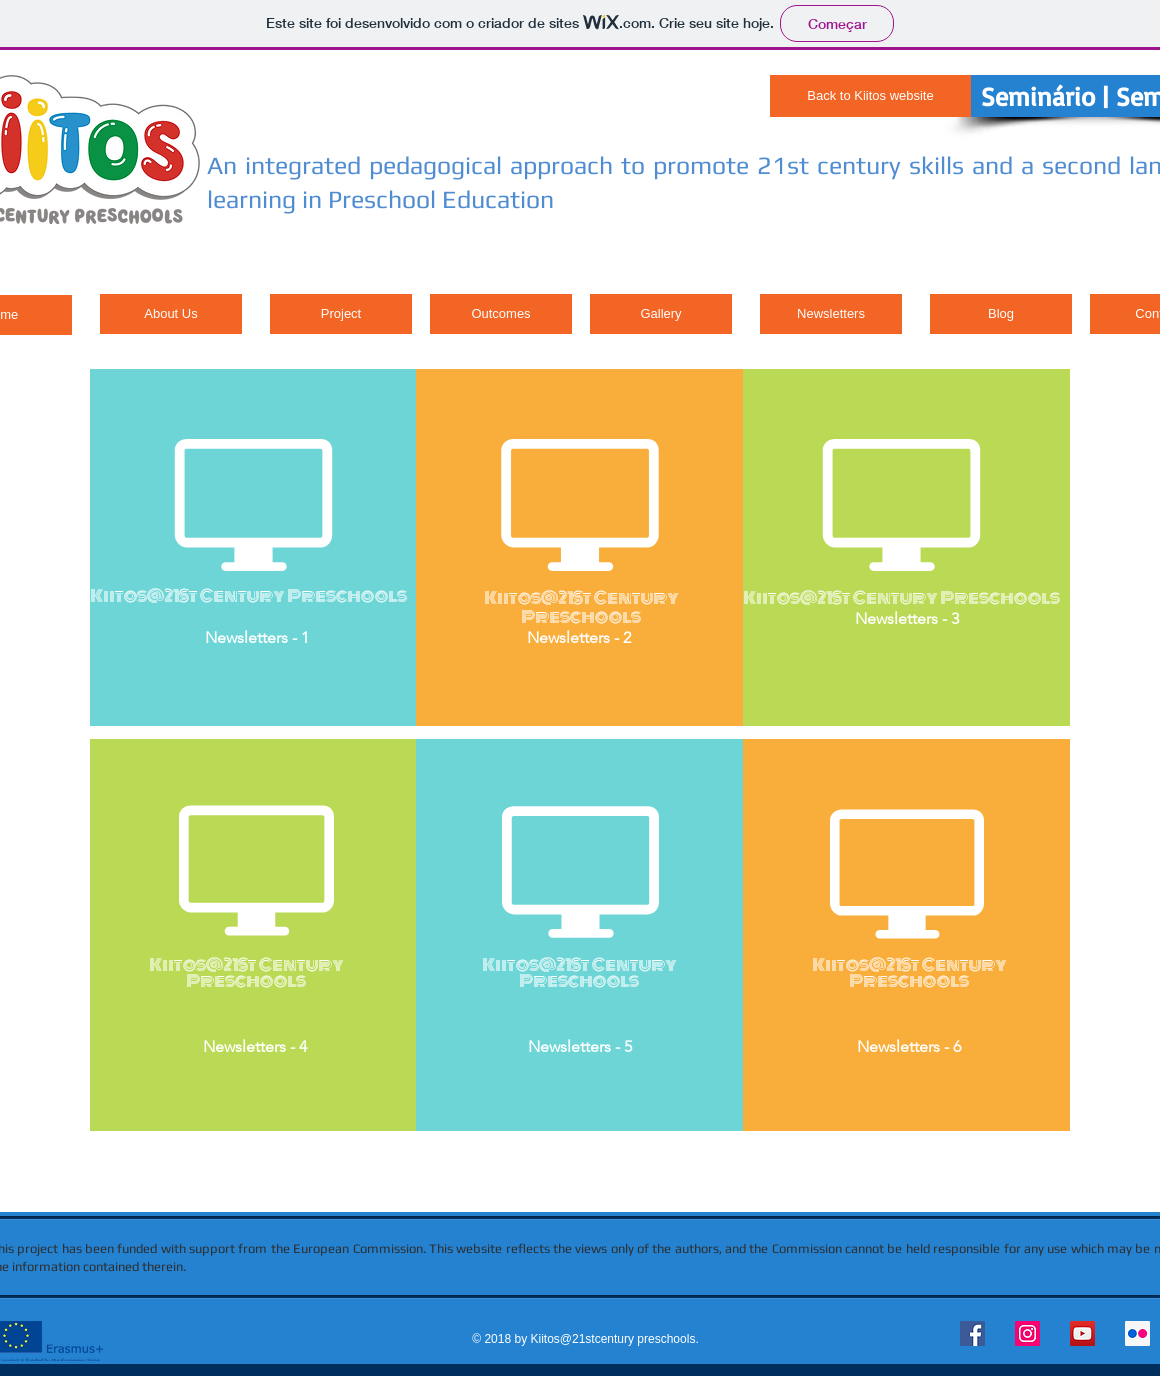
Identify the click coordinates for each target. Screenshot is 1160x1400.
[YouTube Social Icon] (1082, 1333)
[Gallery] (661, 314)
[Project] (341, 314)
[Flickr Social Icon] (1137, 1333)
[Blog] (1001, 314)
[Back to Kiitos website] (870, 96)
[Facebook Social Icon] (972, 1333)
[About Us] (171, 314)
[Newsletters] (831, 314)
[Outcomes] (501, 314)
